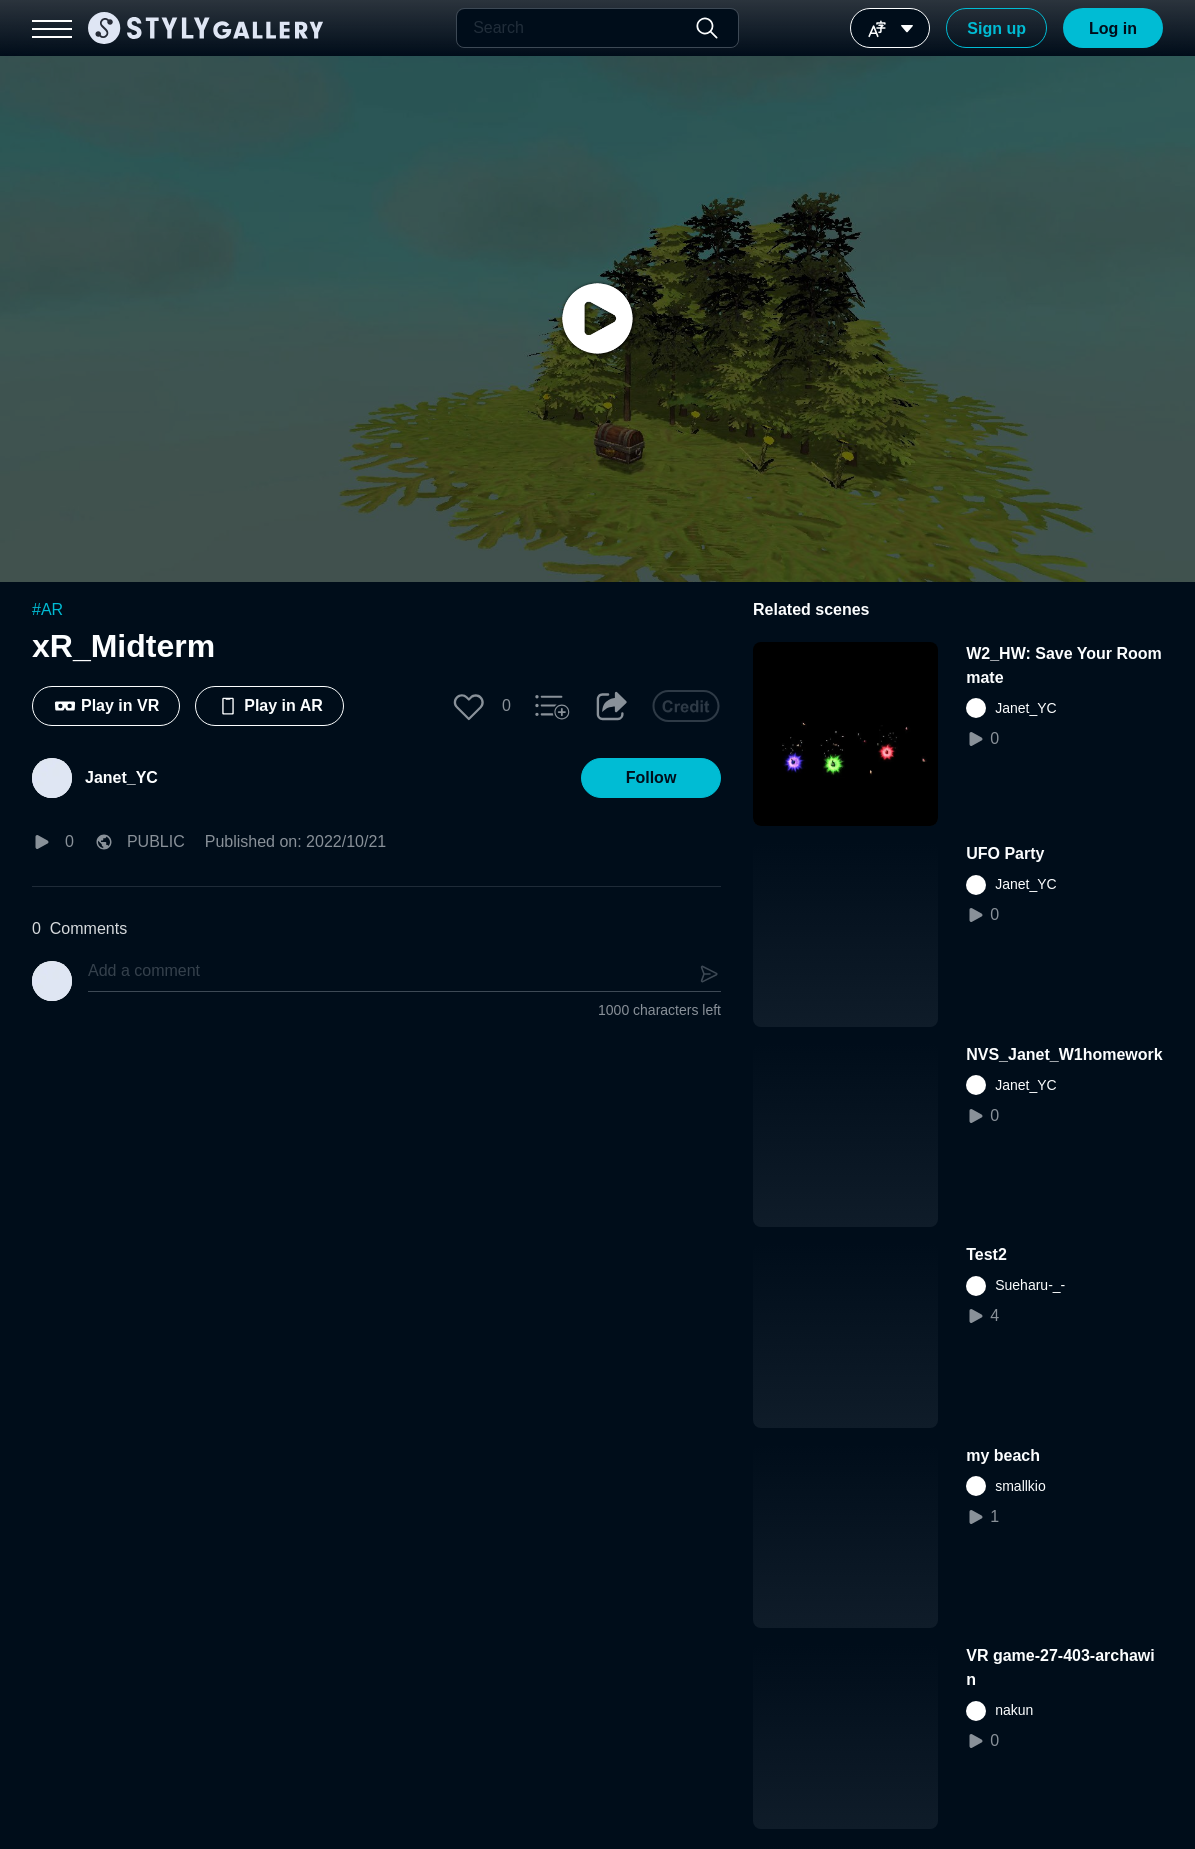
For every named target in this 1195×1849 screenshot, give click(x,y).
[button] (469, 706)
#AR (47, 609)
